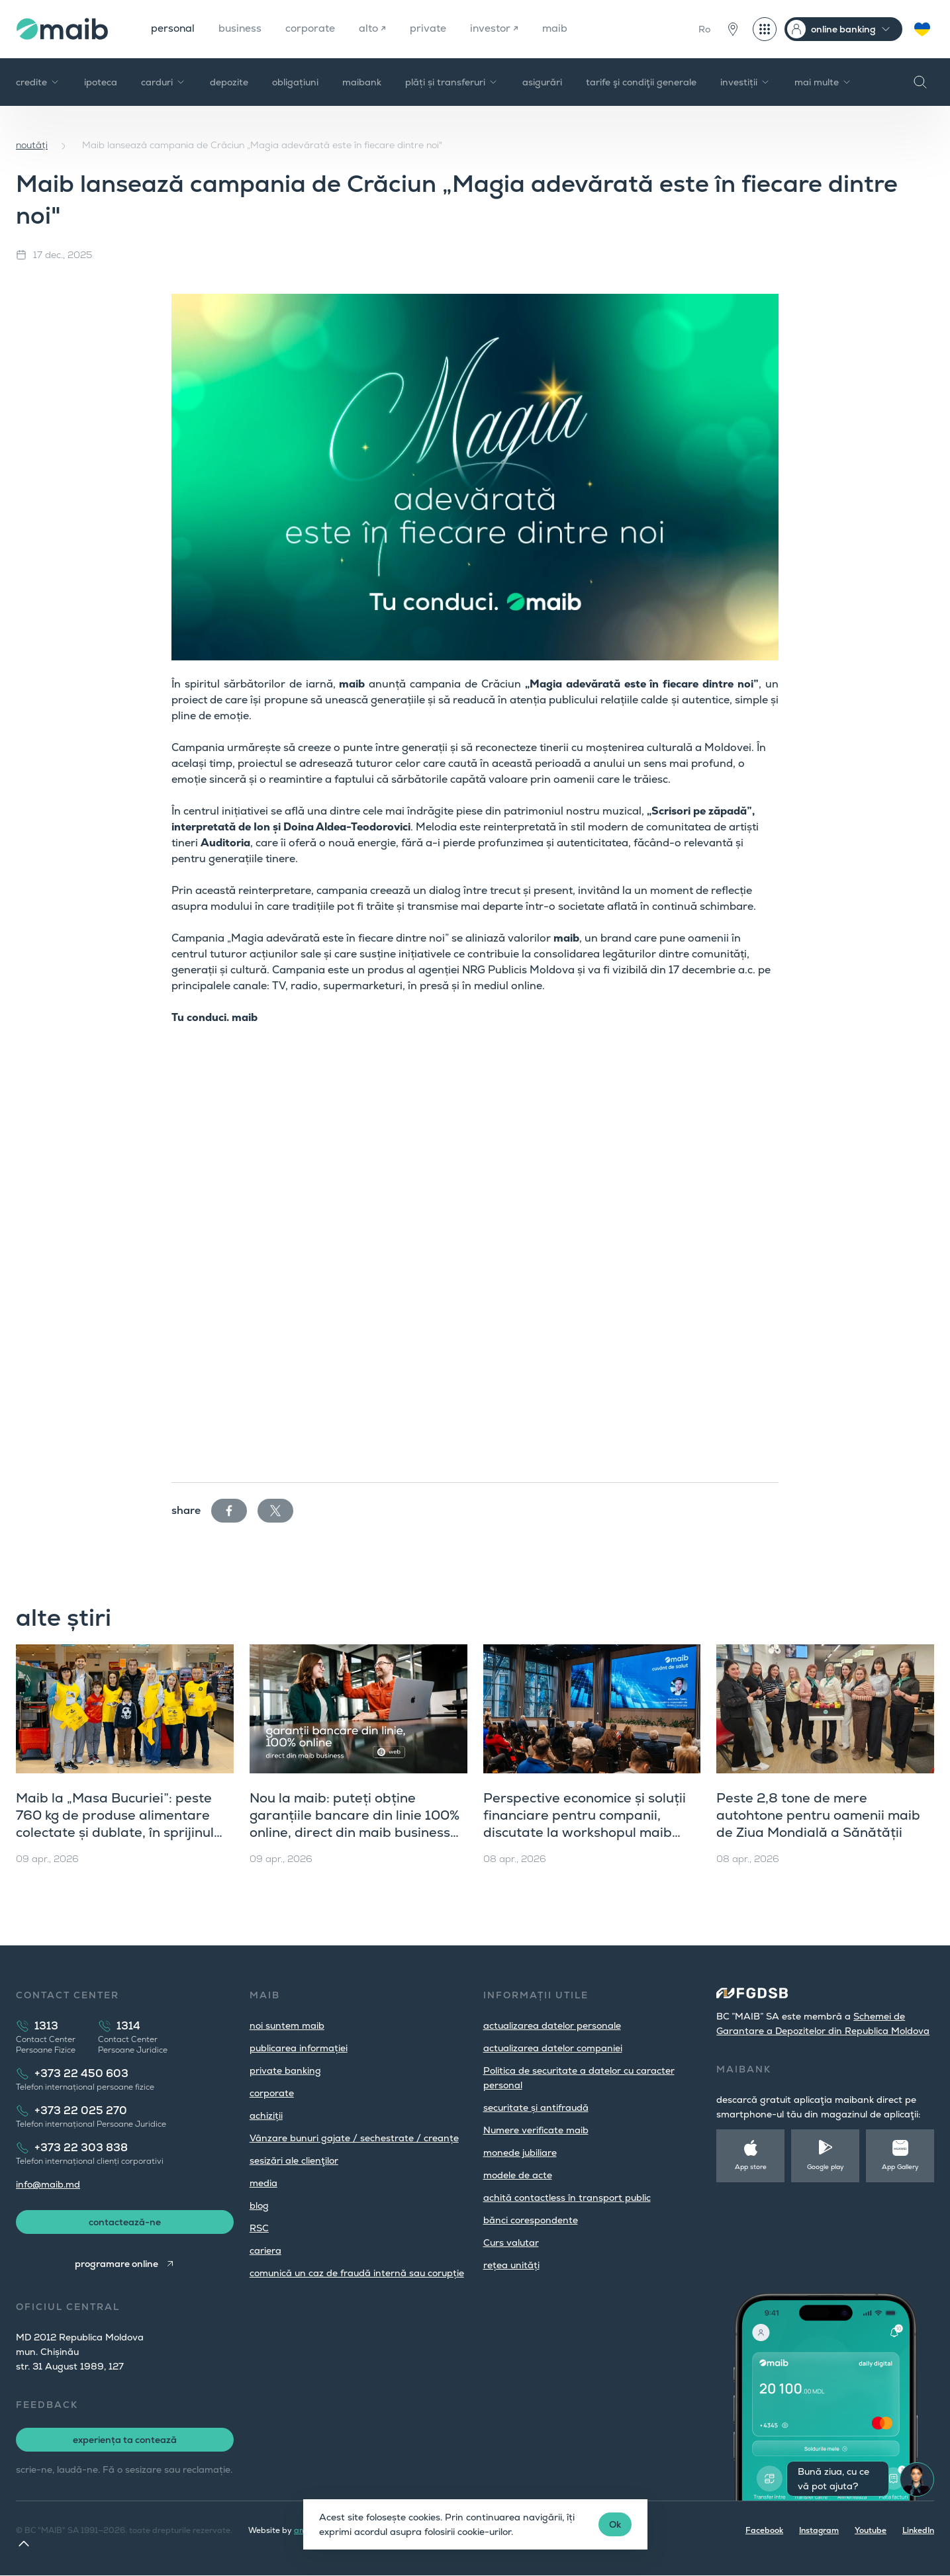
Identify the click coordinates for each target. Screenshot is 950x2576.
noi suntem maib (287, 2025)
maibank (361, 82)
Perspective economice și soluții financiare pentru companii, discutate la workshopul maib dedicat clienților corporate (584, 1823)
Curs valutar (511, 2242)
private (432, 29)
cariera (265, 2250)
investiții (745, 82)
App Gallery (900, 2166)
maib (561, 29)
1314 (128, 2026)
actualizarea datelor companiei (552, 2048)
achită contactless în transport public (567, 2197)
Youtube (870, 2531)
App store (751, 2166)
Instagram (819, 2531)
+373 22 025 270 (80, 2110)
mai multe (823, 82)
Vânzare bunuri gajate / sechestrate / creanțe (354, 2138)
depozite (229, 82)
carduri (163, 82)
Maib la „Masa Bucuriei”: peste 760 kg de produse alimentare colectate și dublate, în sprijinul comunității (115, 1823)
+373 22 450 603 (81, 2073)
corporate (313, 29)
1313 (46, 2026)
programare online (116, 2264)
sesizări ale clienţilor (294, 2160)
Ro (704, 29)
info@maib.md (48, 2184)
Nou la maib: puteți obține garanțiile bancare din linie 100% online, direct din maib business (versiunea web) (354, 1823)
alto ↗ (377, 29)
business (242, 29)
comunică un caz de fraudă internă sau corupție (357, 2273)
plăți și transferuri (452, 82)
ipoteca (100, 82)
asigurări (542, 82)
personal (173, 29)
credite (38, 82)
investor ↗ (499, 29)
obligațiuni (295, 82)
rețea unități (511, 2265)
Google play (825, 2166)
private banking (285, 2070)
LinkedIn (918, 2531)
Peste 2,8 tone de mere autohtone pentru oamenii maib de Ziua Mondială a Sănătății (818, 1815)
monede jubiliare (520, 2152)
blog (259, 2205)
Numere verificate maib (536, 2130)
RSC (259, 2228)
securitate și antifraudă (536, 2107)
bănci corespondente (530, 2220)
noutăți (32, 145)
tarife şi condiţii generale (641, 82)
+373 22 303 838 (81, 2147)
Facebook (764, 2531)
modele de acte (517, 2175)
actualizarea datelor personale (552, 2025)
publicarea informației (299, 2048)
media (263, 2183)
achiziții (266, 2115)
